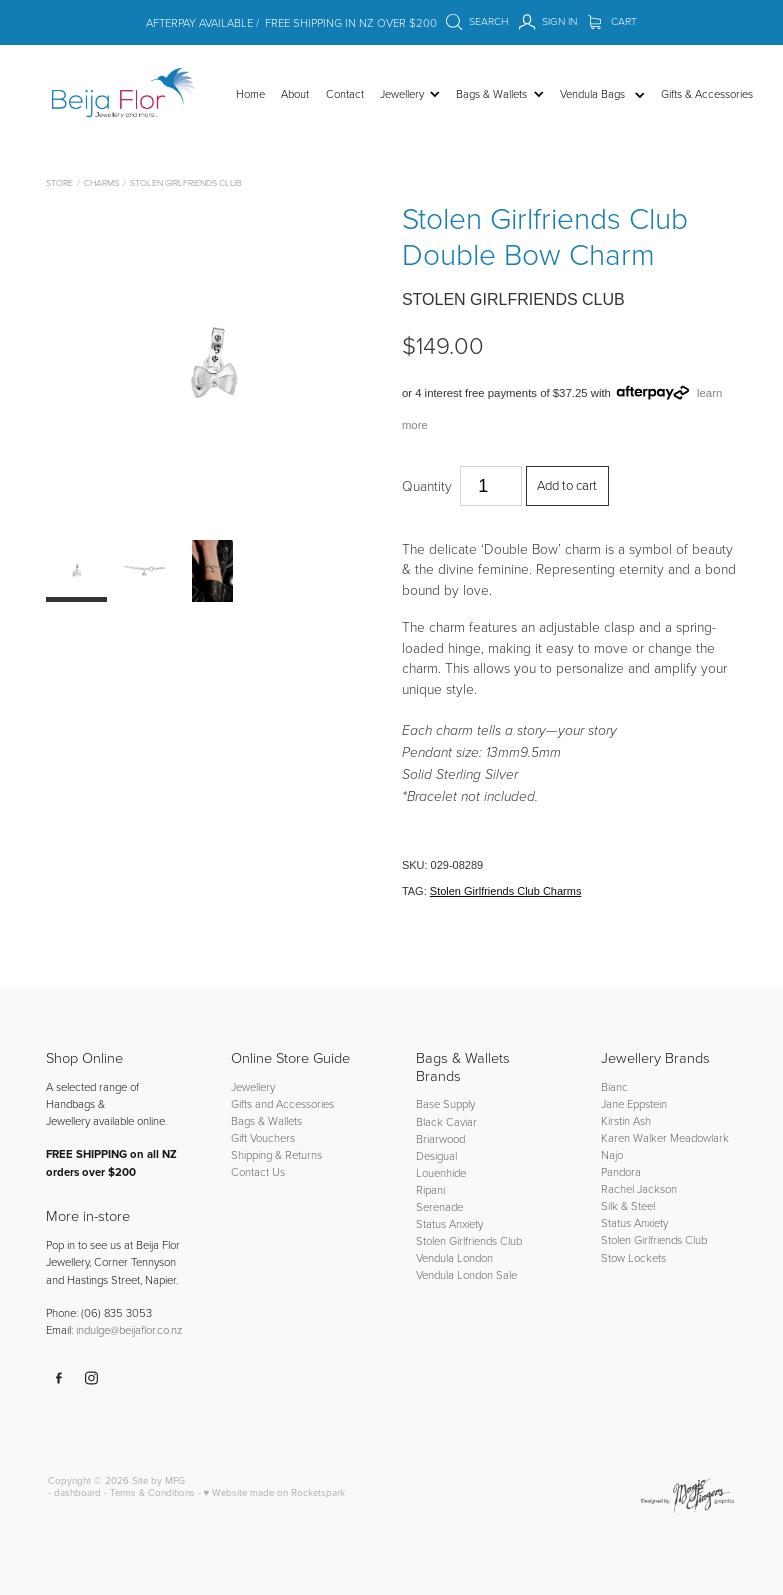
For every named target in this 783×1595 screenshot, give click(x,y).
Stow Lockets (633, 1257)
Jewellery (253, 1086)
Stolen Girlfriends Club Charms (506, 891)
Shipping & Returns (276, 1154)
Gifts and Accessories (282, 1103)
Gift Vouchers (263, 1137)
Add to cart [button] (567, 485)
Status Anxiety (449, 1223)
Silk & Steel (628, 1205)
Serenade (439, 1206)
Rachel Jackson (639, 1188)
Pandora (621, 1171)
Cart (612, 21)
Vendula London (454, 1257)
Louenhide (441, 1172)
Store (59, 182)
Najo (612, 1154)
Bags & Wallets (266, 1120)
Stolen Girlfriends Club (185, 182)
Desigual (436, 1155)
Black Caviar (446, 1121)
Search (477, 21)
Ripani (430, 1189)
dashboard (77, 1492)
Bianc (616, 1086)
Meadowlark (699, 1137)
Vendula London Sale (466, 1274)
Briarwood (440, 1138)
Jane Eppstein (635, 1103)
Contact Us (258, 1171)
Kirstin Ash (626, 1120)
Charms (101, 182)
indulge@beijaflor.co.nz (129, 1329)
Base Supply (445, 1103)
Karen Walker (634, 1137)
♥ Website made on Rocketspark (275, 1492)
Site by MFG (158, 1480)
